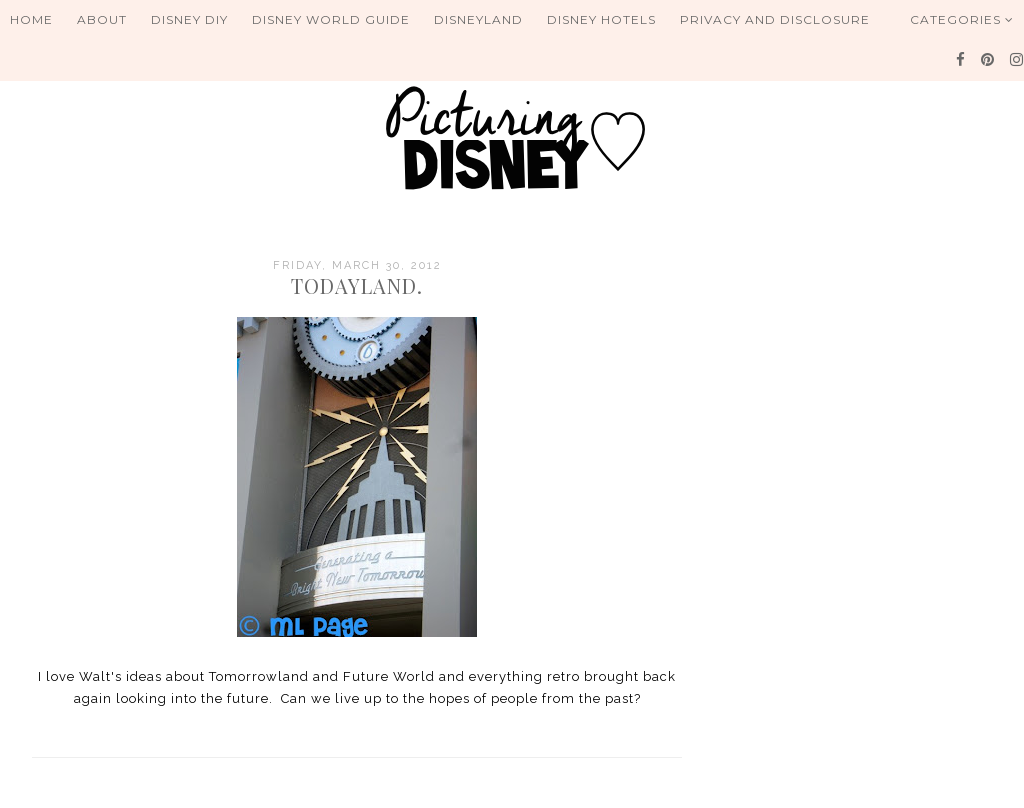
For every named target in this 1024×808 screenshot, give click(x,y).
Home (31, 19)
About (102, 19)
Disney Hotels (601, 19)
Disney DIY (189, 19)
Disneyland (478, 19)
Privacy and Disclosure (775, 19)
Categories (962, 19)
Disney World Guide (331, 19)
